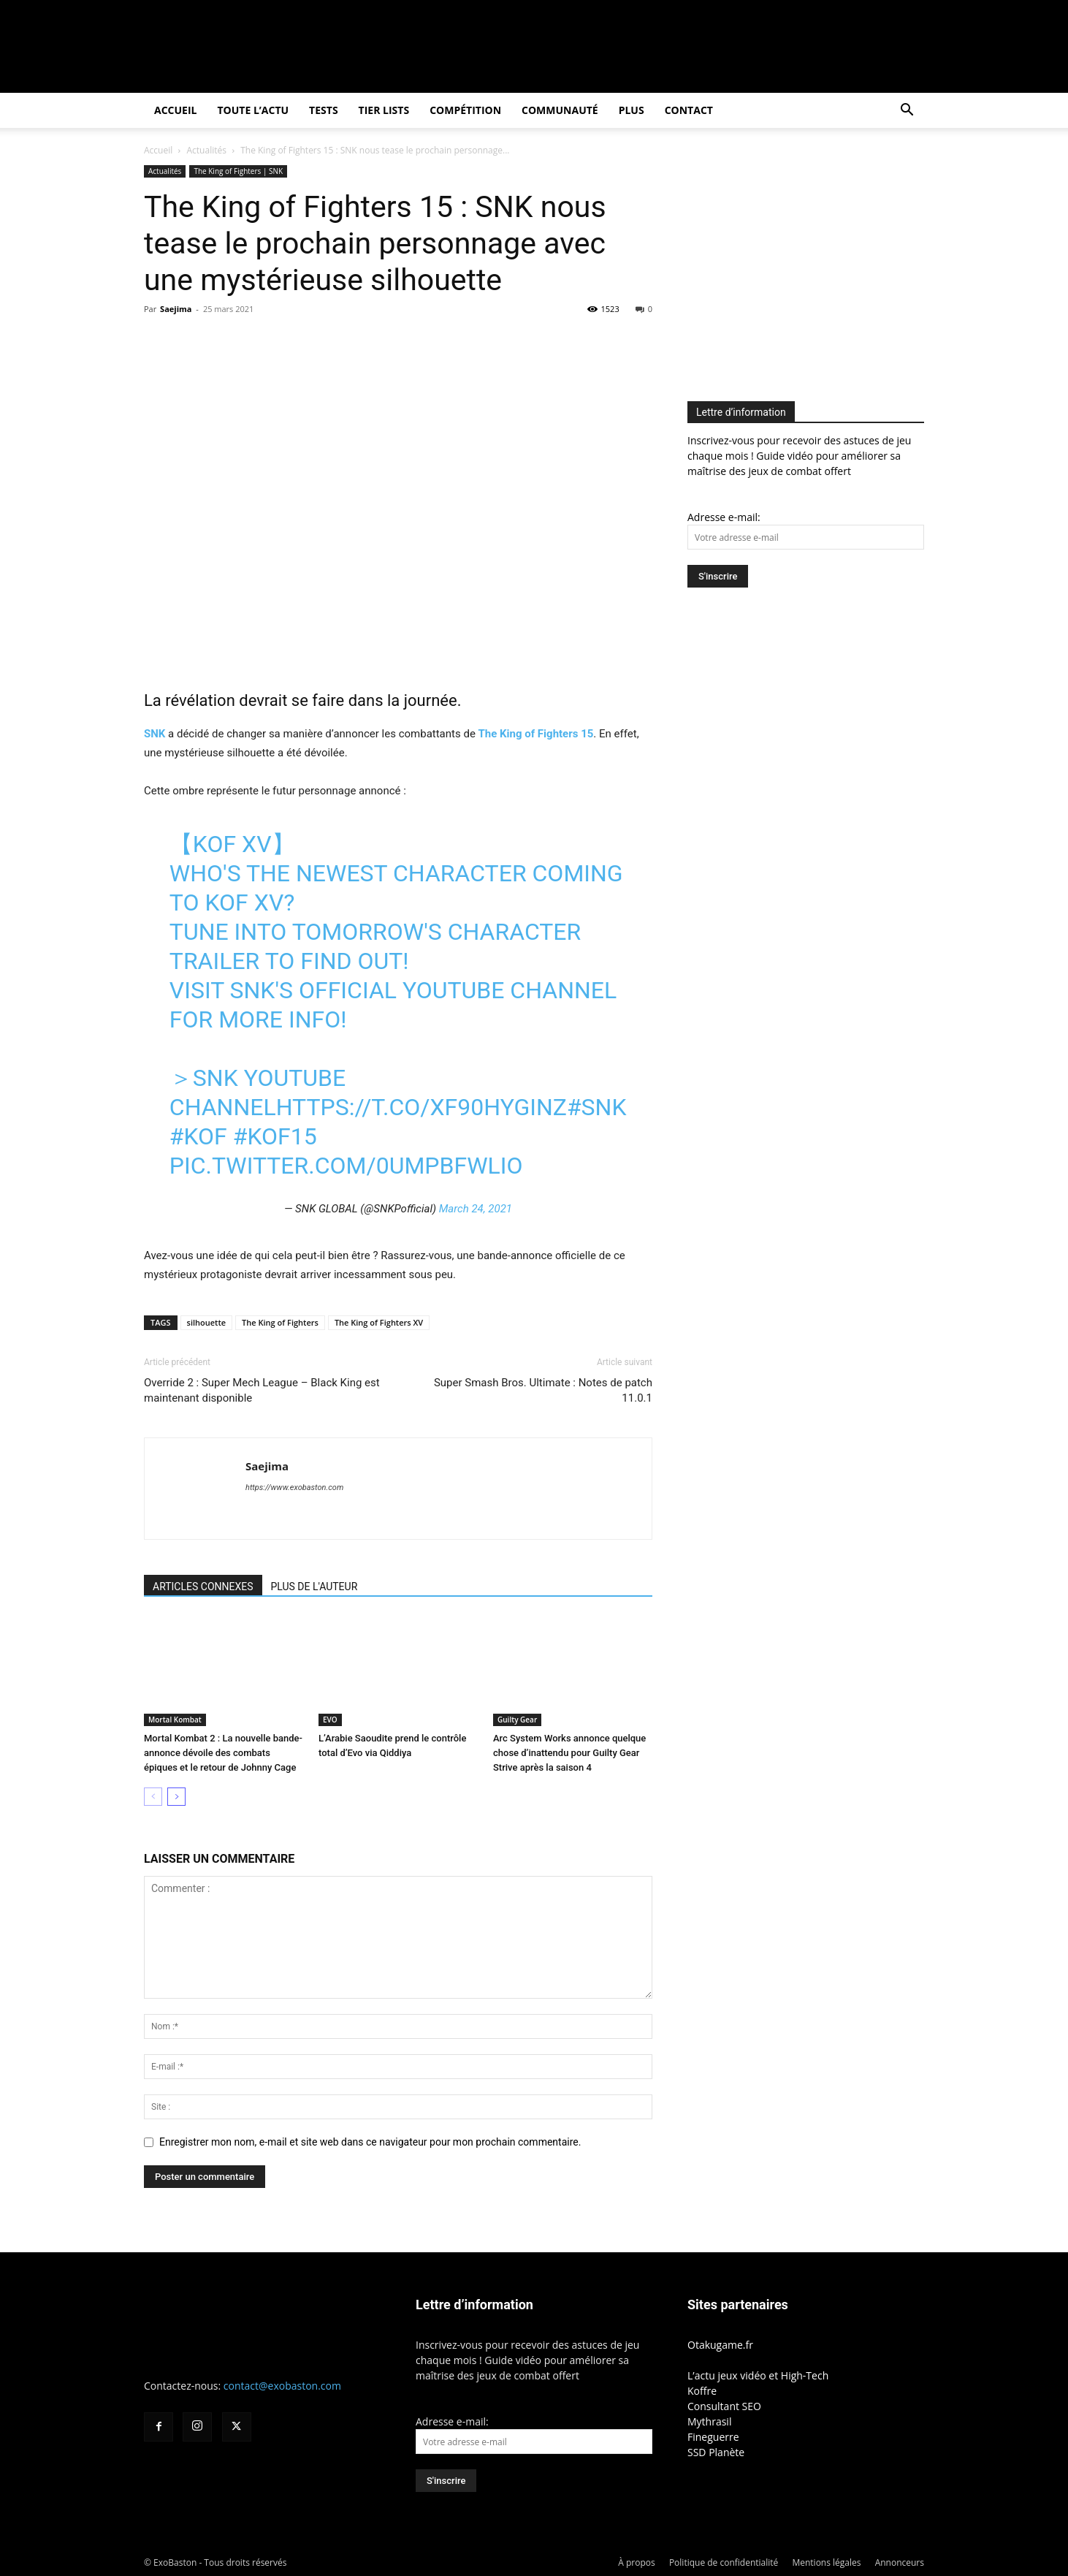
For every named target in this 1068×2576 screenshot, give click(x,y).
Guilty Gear (517, 1719)
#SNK (597, 1107)
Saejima (175, 308)
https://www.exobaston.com (294, 1487)
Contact (689, 110)
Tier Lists (384, 110)
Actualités (206, 150)
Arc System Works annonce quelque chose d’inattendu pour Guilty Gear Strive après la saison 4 (569, 1753)
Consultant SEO (724, 2406)
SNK (154, 733)
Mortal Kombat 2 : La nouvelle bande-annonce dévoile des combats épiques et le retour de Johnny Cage (223, 1753)
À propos (636, 2562)
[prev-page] (153, 1796)
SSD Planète (715, 2452)
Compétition (465, 110)
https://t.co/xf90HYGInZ (421, 1107)
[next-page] (176, 1796)
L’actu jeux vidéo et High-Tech (757, 2375)
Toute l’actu (253, 110)
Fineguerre (713, 2437)
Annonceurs (899, 2562)
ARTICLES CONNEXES (203, 1586)
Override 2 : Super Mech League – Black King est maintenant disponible (262, 1390)
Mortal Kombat (175, 1719)
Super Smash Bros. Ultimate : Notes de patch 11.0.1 (543, 1390)
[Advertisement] (810, 267)
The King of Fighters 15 (536, 733)
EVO (330, 1719)
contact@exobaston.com (282, 2386)
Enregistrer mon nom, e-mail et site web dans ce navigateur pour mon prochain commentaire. (370, 2142)
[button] (906, 111)
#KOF (198, 1136)
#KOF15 (275, 1136)
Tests (323, 110)
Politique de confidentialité (723, 2562)
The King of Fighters (280, 1322)
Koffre (702, 2391)
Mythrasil (709, 2421)
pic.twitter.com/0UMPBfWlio (346, 1165)
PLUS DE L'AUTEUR (314, 1586)
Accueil (175, 110)
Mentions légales (826, 2562)
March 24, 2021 (475, 1208)
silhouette (206, 1322)
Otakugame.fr (720, 2345)
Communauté (560, 110)
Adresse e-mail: (723, 517)
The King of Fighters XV (379, 1322)
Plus (631, 110)
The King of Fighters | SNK (238, 171)
